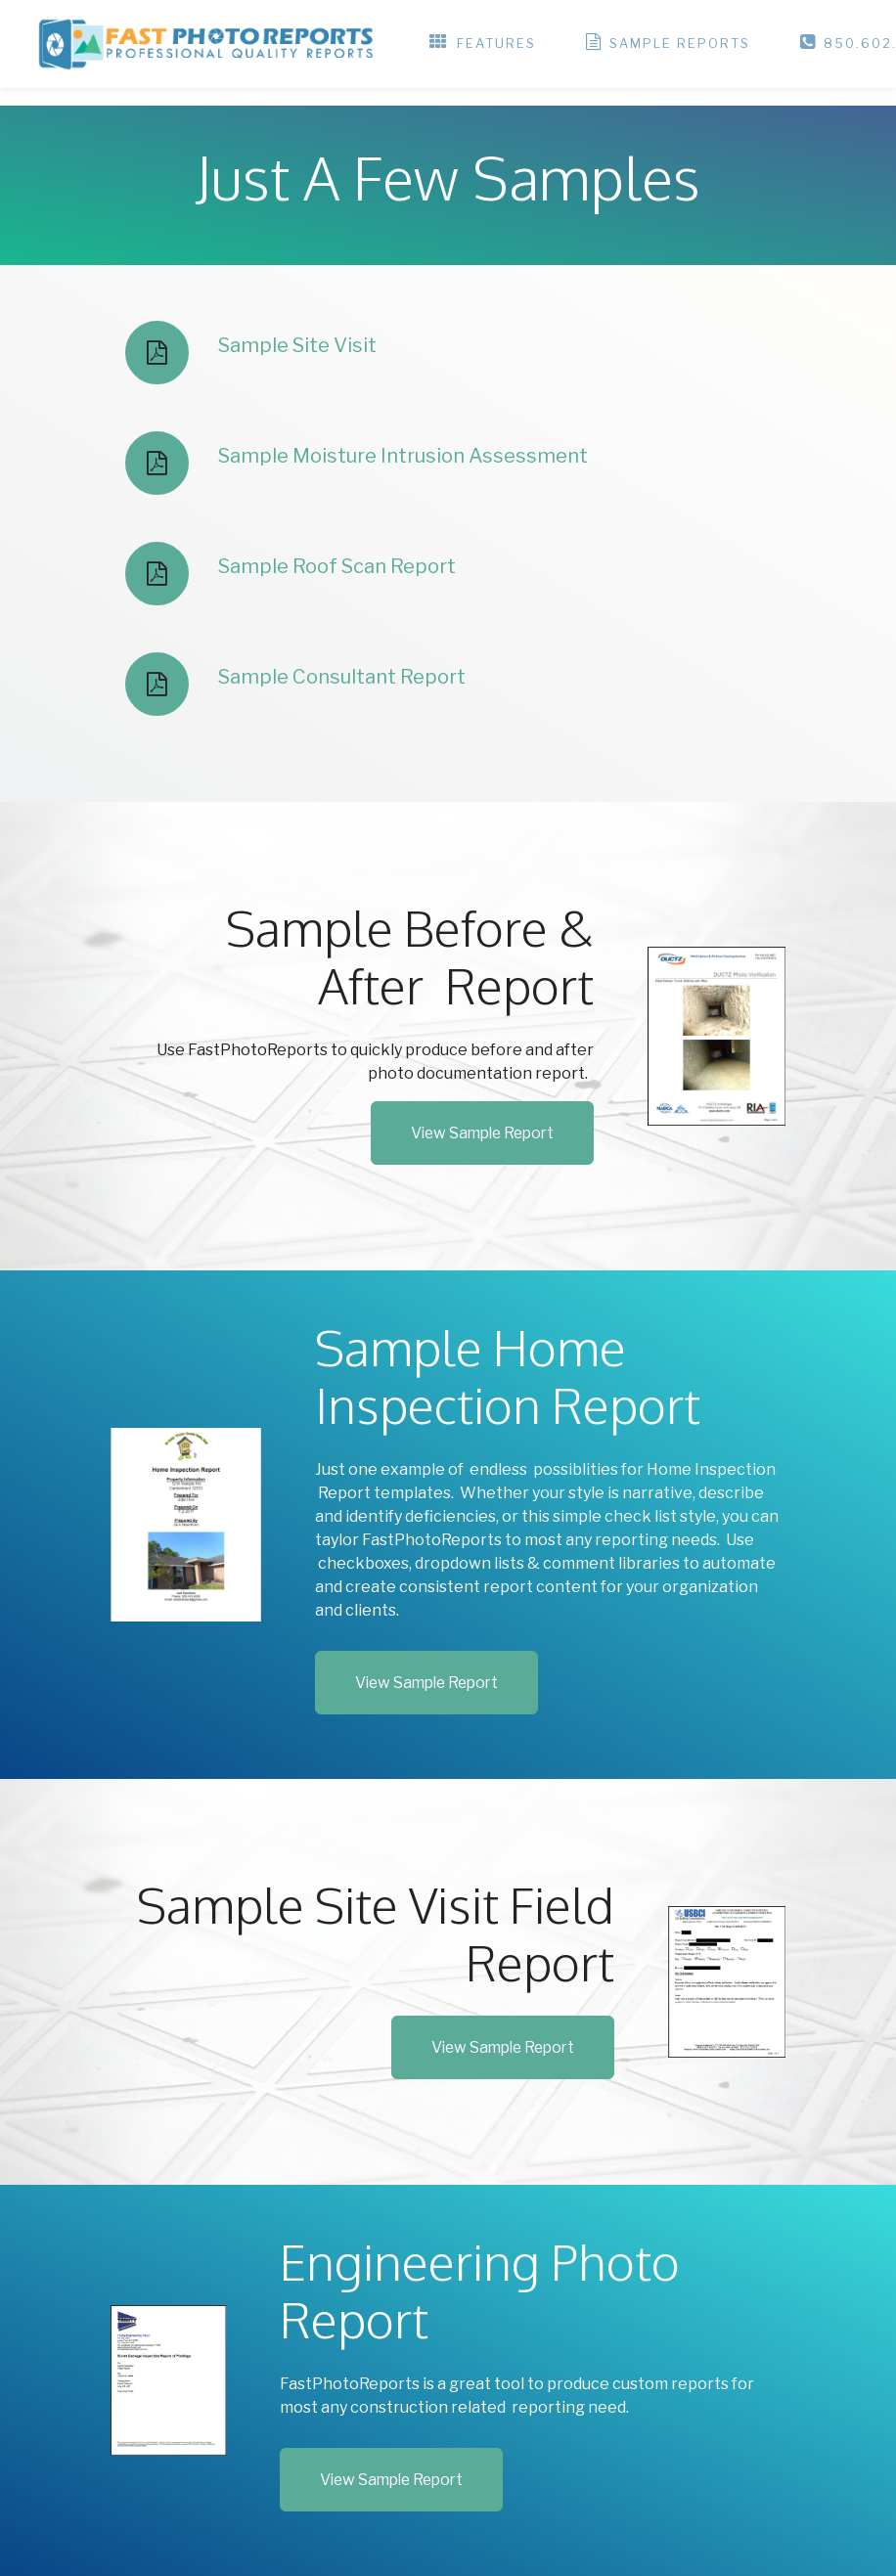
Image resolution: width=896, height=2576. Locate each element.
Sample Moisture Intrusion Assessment (403, 455)
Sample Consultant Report (342, 676)
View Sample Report (482, 1133)
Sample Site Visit (297, 345)
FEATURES (482, 43)
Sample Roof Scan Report (337, 566)
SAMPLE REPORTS (668, 43)
